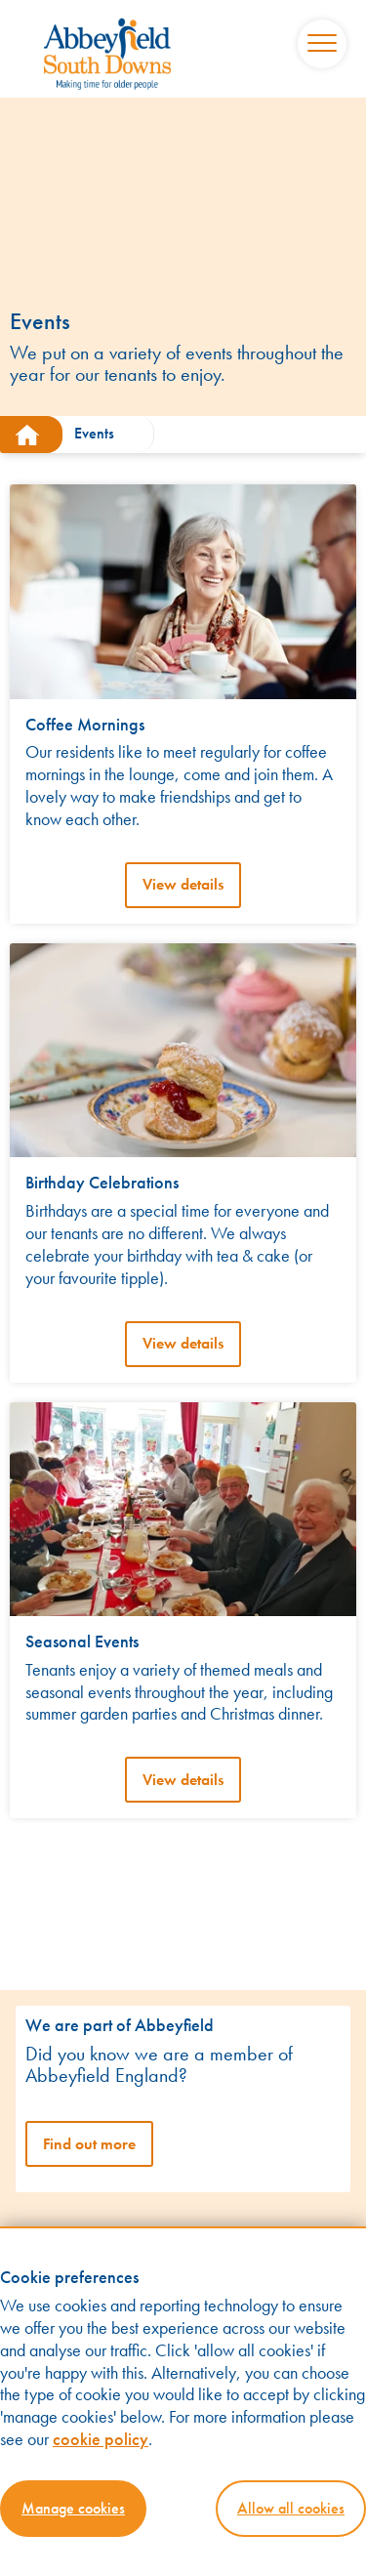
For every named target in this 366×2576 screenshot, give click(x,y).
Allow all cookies (291, 2508)
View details (183, 884)
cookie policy (100, 2439)
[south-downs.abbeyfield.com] (31, 434)
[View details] (183, 590)
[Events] (102, 434)
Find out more (89, 2144)
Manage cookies (73, 2508)
